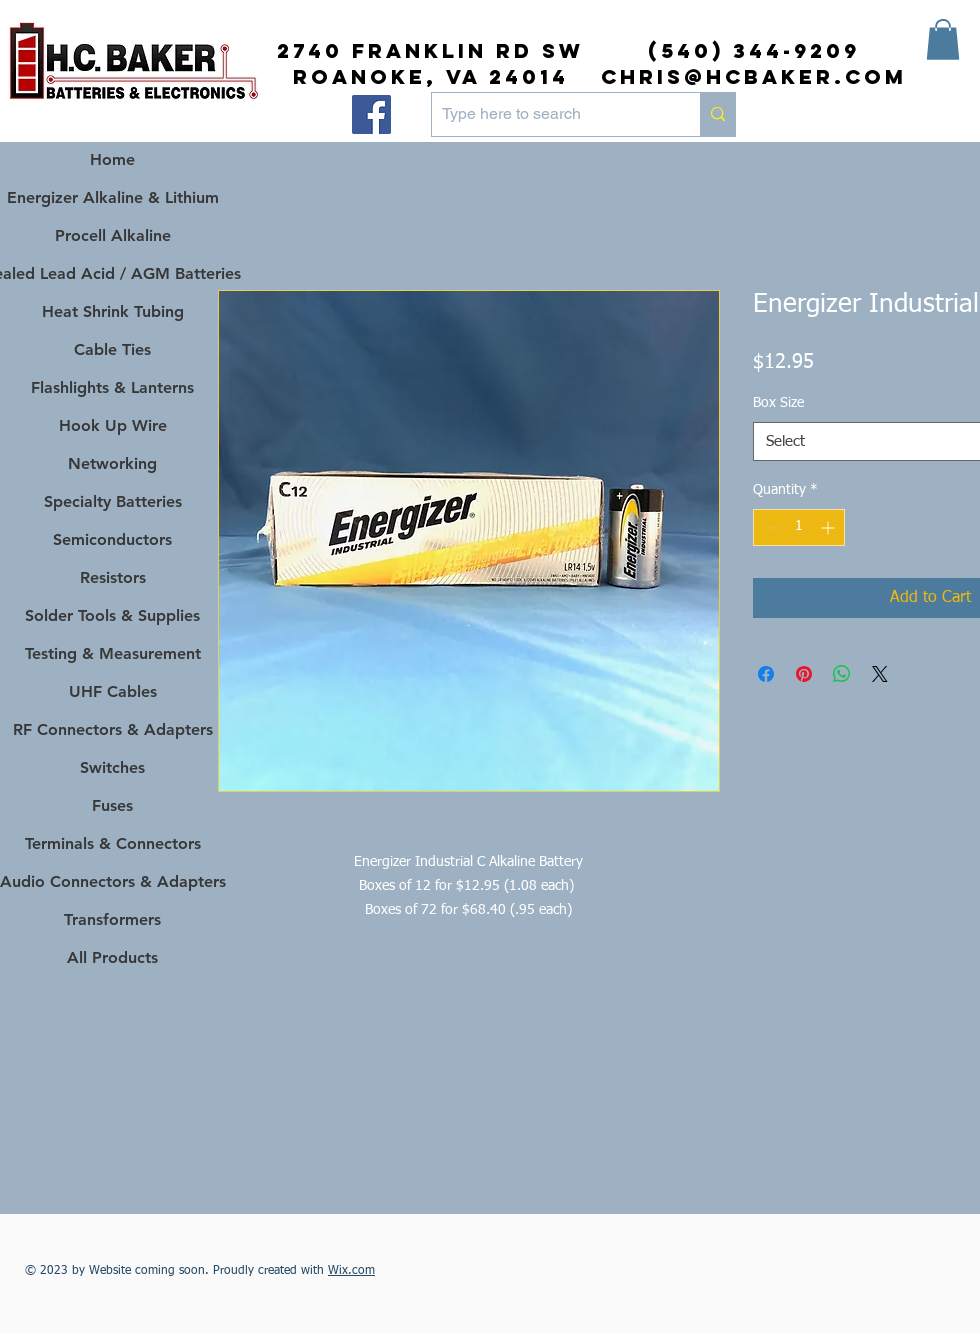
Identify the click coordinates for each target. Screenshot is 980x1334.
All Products (112, 957)
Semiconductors (112, 539)
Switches (112, 767)
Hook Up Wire (113, 425)
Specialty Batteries (113, 501)
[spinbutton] (799, 527)
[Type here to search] (550, 114)
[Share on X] (880, 674)
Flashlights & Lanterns (112, 387)
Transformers (112, 919)
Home (112, 159)
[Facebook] (371, 114)
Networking (112, 463)
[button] (943, 39)
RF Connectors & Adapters (113, 729)
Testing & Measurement (113, 653)
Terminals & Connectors (113, 843)
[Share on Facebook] (766, 674)
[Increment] (829, 527)
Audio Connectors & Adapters (112, 881)
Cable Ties (112, 349)
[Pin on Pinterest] (804, 674)
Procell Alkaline (113, 235)
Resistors (113, 577)
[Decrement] (768, 527)
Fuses (112, 805)
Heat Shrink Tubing (113, 311)
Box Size (778, 403)
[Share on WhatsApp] (842, 674)
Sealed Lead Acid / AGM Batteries (112, 273)
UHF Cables (113, 691)
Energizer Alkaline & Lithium (113, 197)
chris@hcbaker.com (754, 76)
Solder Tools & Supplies (112, 615)
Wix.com (351, 1271)
